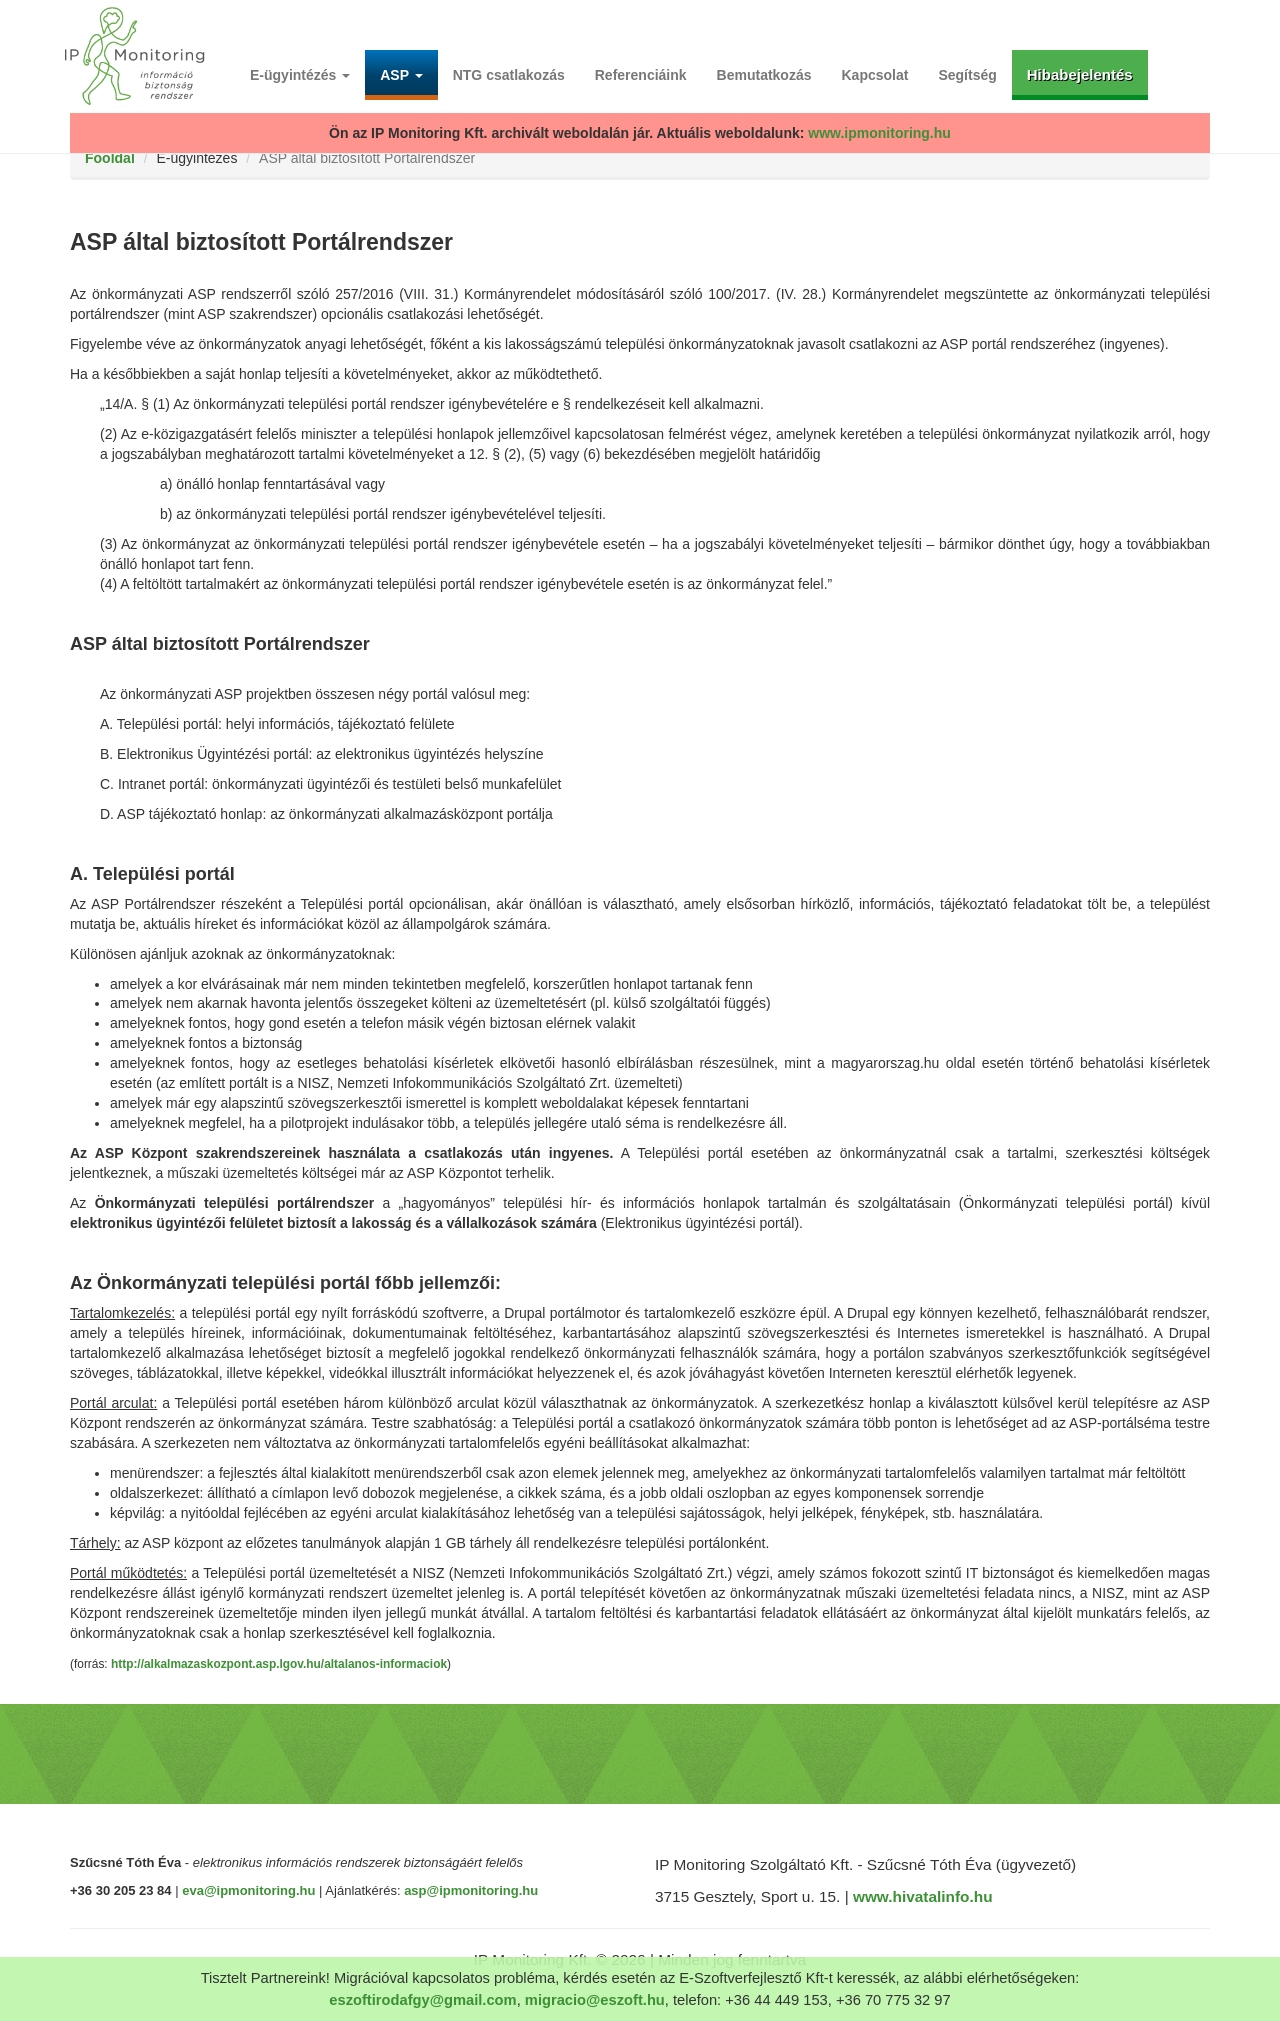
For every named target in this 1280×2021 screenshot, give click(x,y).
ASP (401, 75)
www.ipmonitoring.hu (879, 133)
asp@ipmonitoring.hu (471, 1890)
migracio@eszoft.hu (595, 2000)
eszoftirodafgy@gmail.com (422, 2000)
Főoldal (110, 158)
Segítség (967, 75)
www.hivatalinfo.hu (923, 1896)
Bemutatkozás (764, 75)
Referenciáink (641, 75)
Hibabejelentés (1080, 74)
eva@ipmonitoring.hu (248, 1890)
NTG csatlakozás (509, 75)
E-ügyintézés (300, 75)
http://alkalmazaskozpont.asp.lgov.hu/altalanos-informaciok (279, 1664)
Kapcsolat (875, 75)
